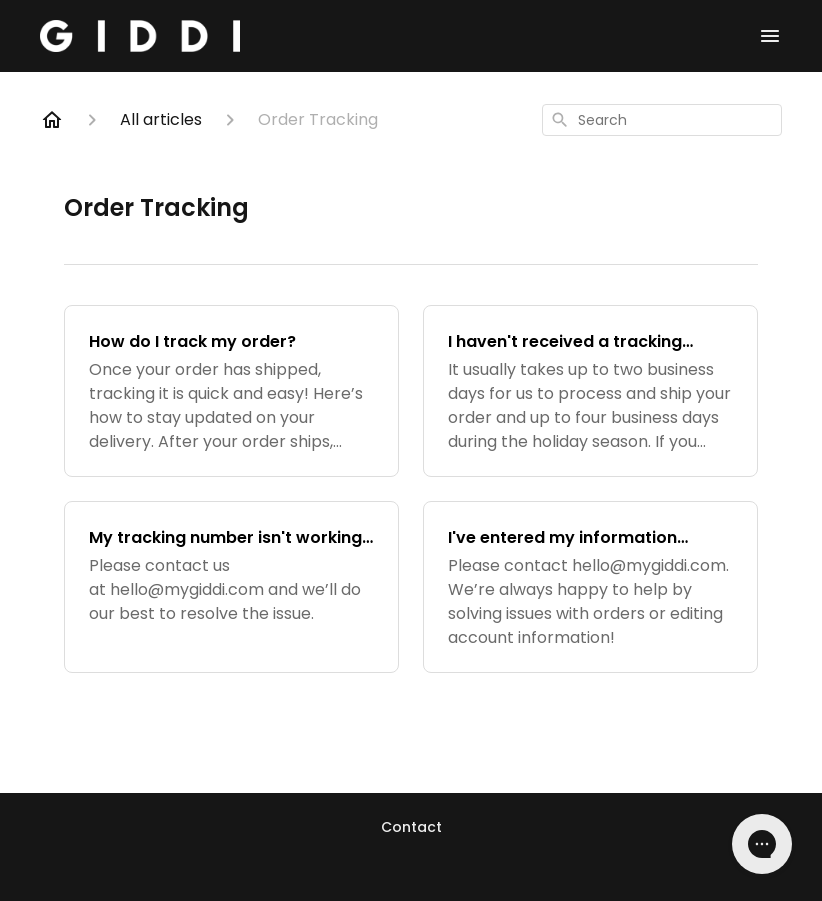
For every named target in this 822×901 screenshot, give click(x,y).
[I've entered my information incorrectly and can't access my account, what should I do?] (590, 587)
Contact (411, 827)
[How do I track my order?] (231, 391)
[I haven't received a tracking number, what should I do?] (590, 391)
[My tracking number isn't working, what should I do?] (231, 587)
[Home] (52, 120)
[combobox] (662, 120)
